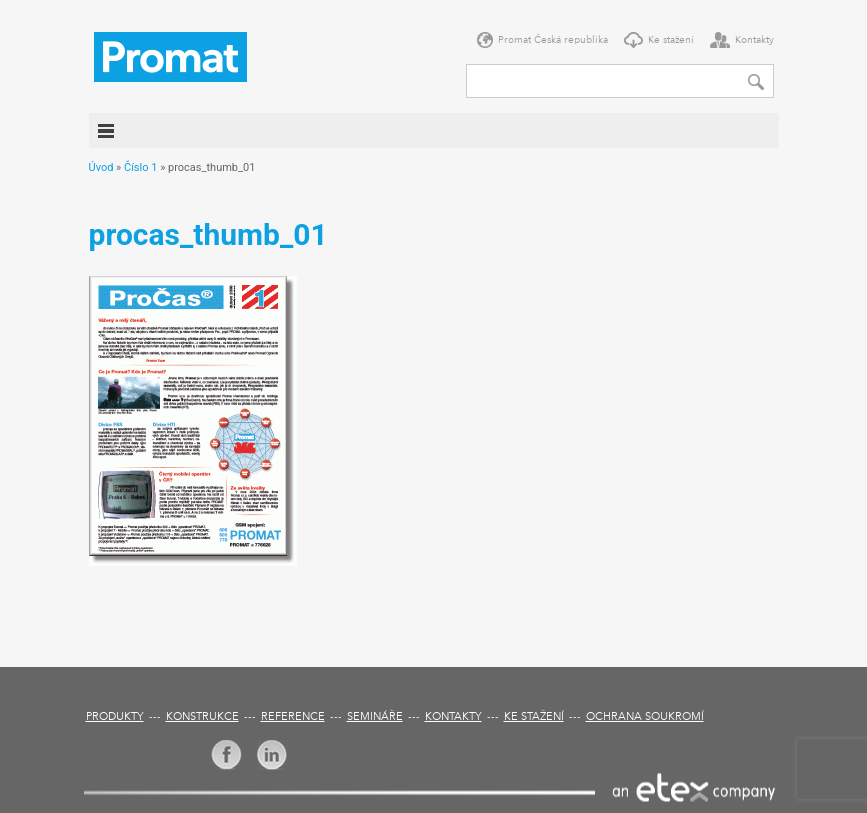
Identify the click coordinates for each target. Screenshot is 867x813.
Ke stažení (671, 40)
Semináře (375, 717)
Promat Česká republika (553, 40)
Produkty (115, 717)
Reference (293, 717)
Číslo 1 (140, 167)
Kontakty (754, 40)
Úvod (101, 167)
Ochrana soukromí (645, 717)
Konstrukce (202, 717)
